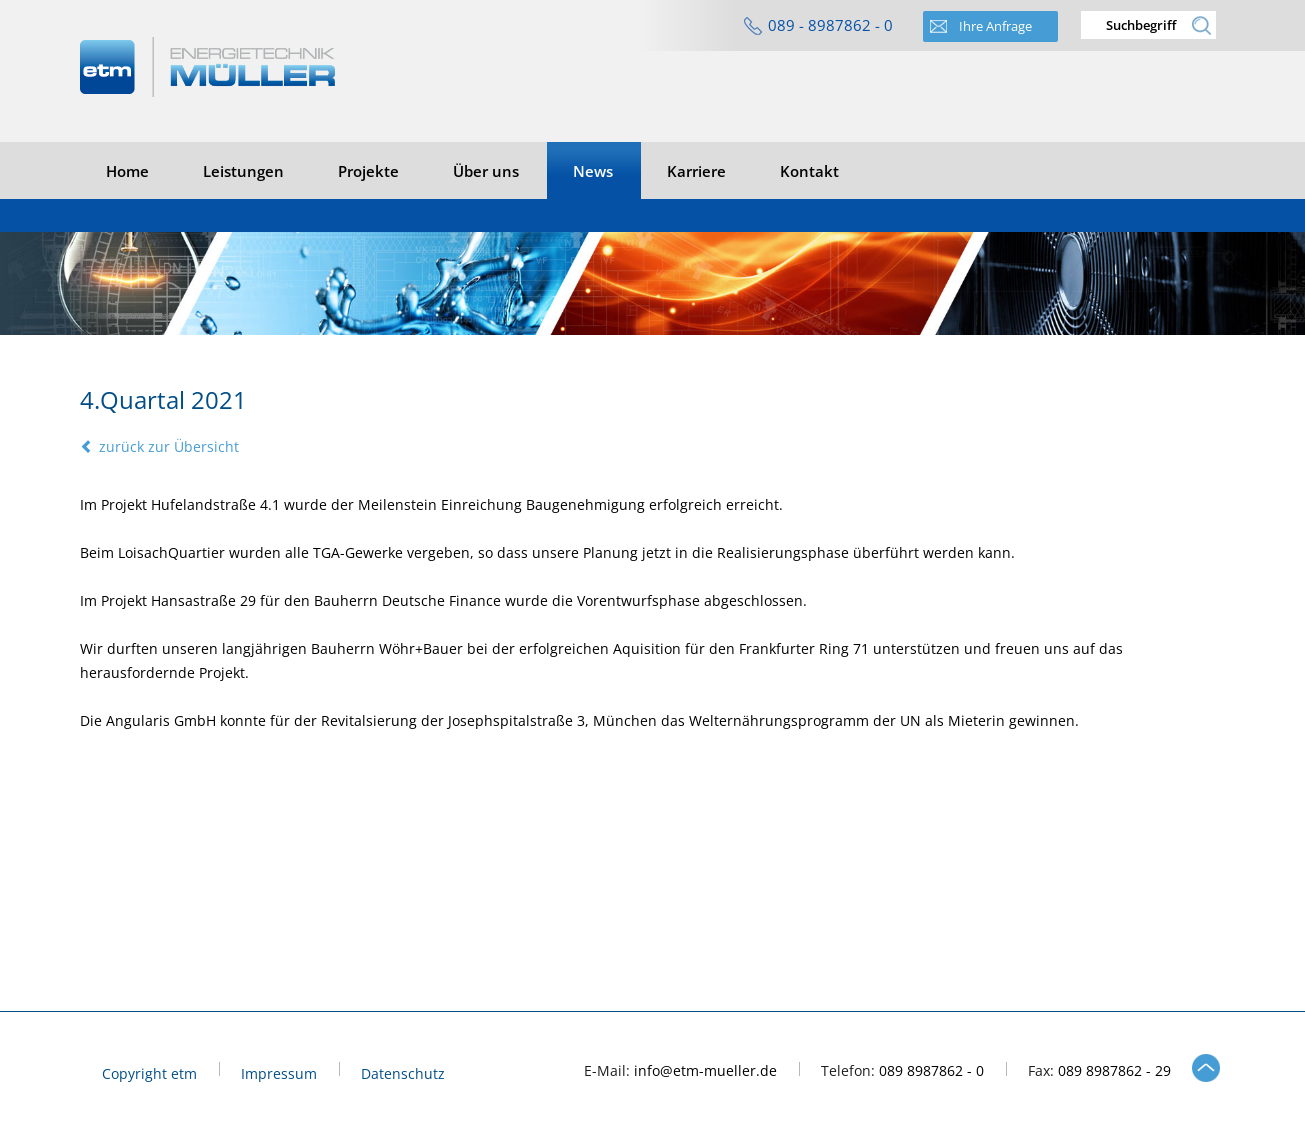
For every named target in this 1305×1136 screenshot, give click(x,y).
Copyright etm (149, 1074)
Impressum (279, 1074)
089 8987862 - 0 (931, 1070)
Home (127, 171)
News (593, 171)
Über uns (486, 171)
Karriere (696, 171)
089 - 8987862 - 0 (830, 25)
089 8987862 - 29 (1114, 1070)
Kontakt (809, 171)
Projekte (368, 171)
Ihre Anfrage (995, 26)
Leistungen (243, 171)
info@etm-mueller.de (705, 1070)
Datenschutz (403, 1074)
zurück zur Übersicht (159, 446)
